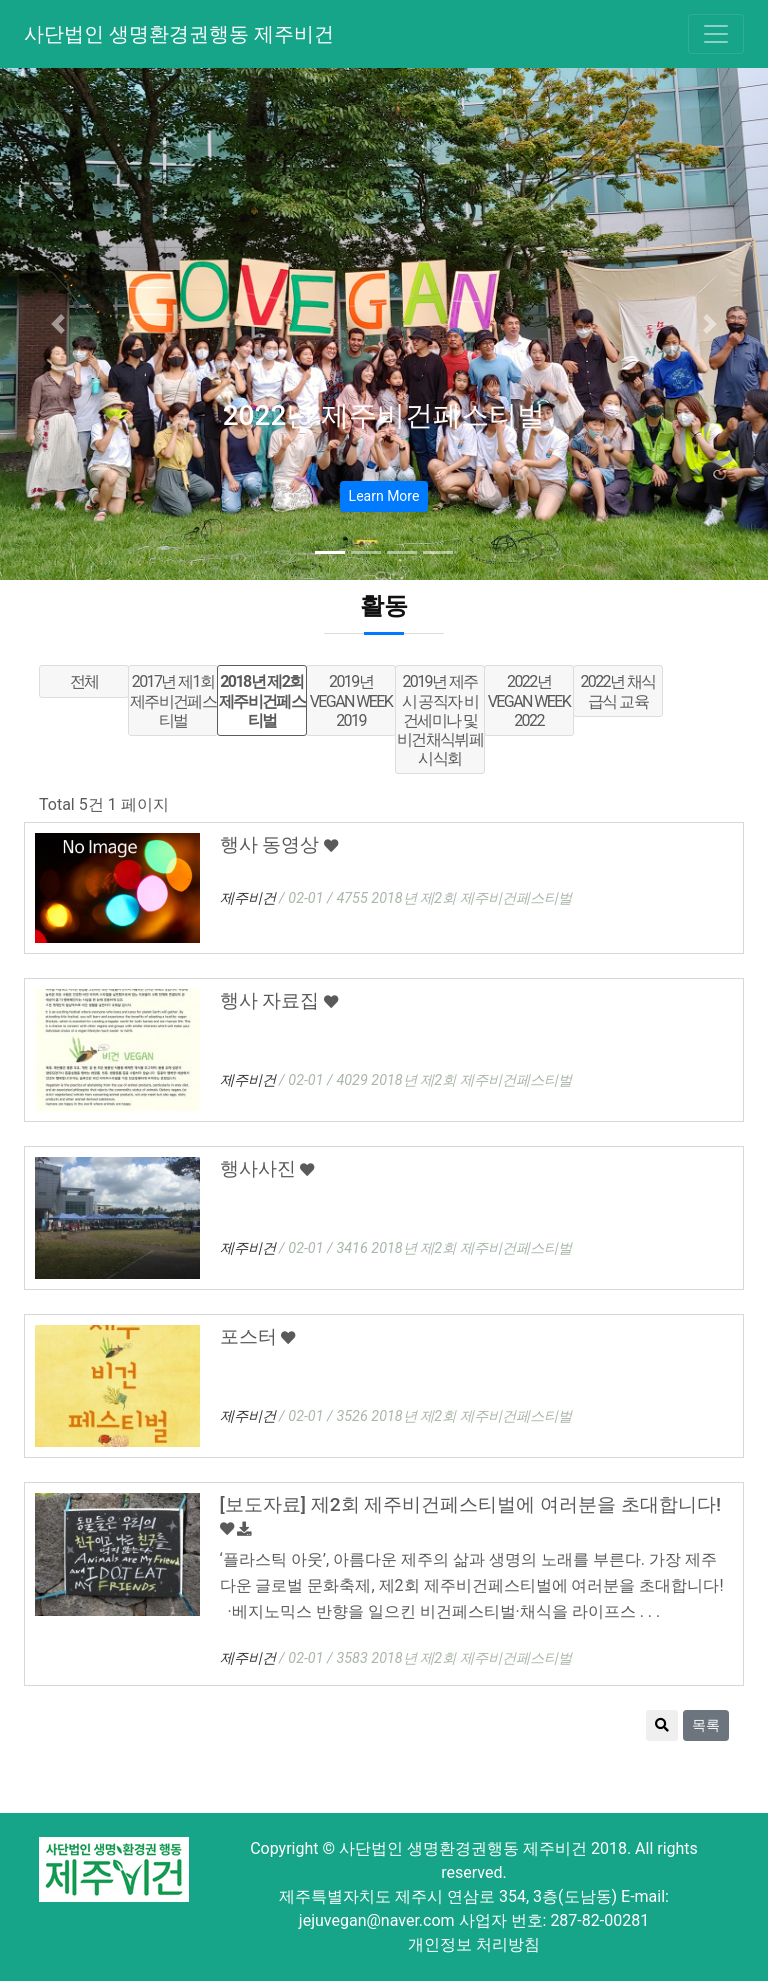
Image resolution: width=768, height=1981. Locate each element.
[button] (57, 324)
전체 (84, 681)
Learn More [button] (384, 496)
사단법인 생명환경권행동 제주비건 (179, 34)
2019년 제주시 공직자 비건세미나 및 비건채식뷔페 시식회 (440, 720)
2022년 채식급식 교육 (617, 691)
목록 (706, 1725)
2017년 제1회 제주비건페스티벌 (173, 700)
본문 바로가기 (0, 0)
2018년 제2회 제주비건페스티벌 (262, 700)
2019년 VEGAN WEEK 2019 (351, 700)
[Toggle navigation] (716, 34)
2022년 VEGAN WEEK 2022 (529, 700)
